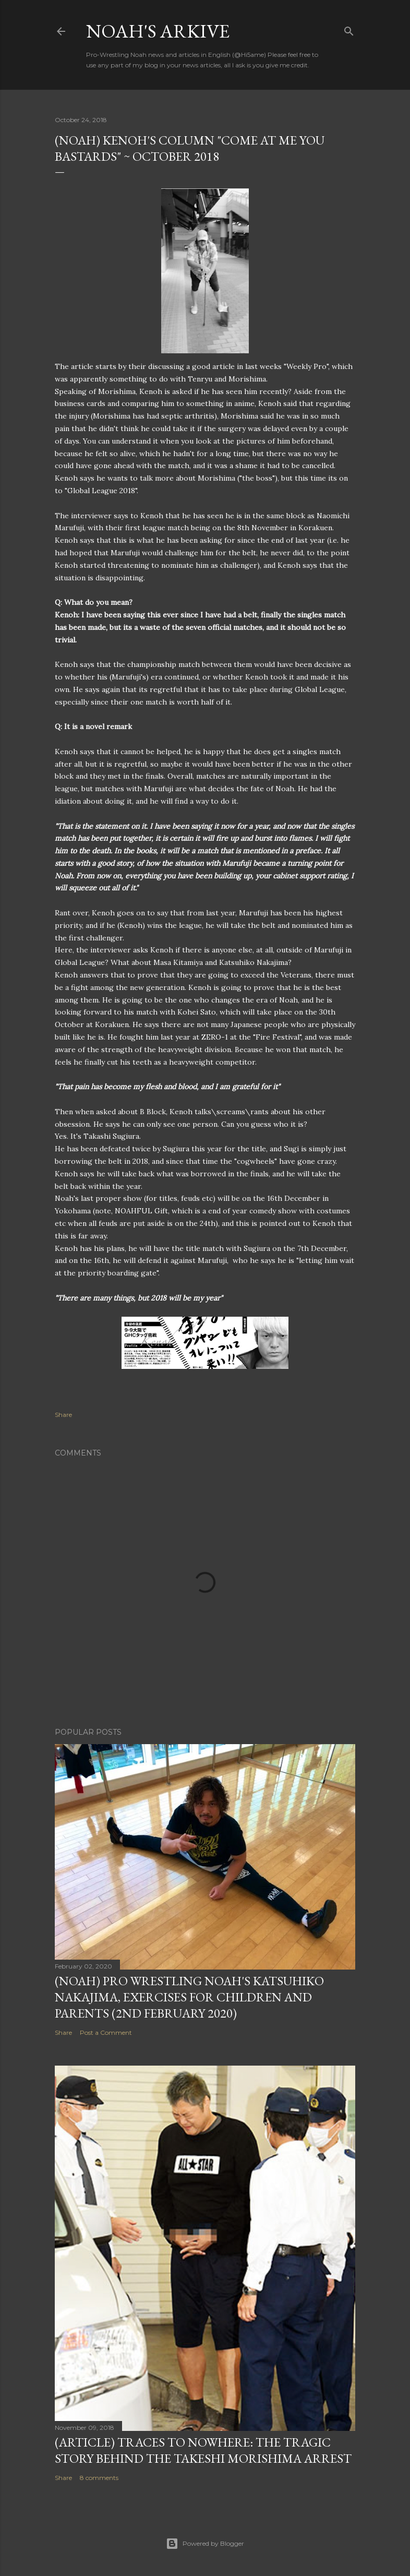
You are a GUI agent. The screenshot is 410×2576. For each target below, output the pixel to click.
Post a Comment (106, 2032)
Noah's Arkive (158, 31)
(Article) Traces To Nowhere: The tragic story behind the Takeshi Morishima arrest (203, 2450)
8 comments (99, 2478)
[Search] (349, 29)
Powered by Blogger (205, 2543)
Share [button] (63, 1414)
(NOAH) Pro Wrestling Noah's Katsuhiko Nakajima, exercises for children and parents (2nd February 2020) (189, 1997)
